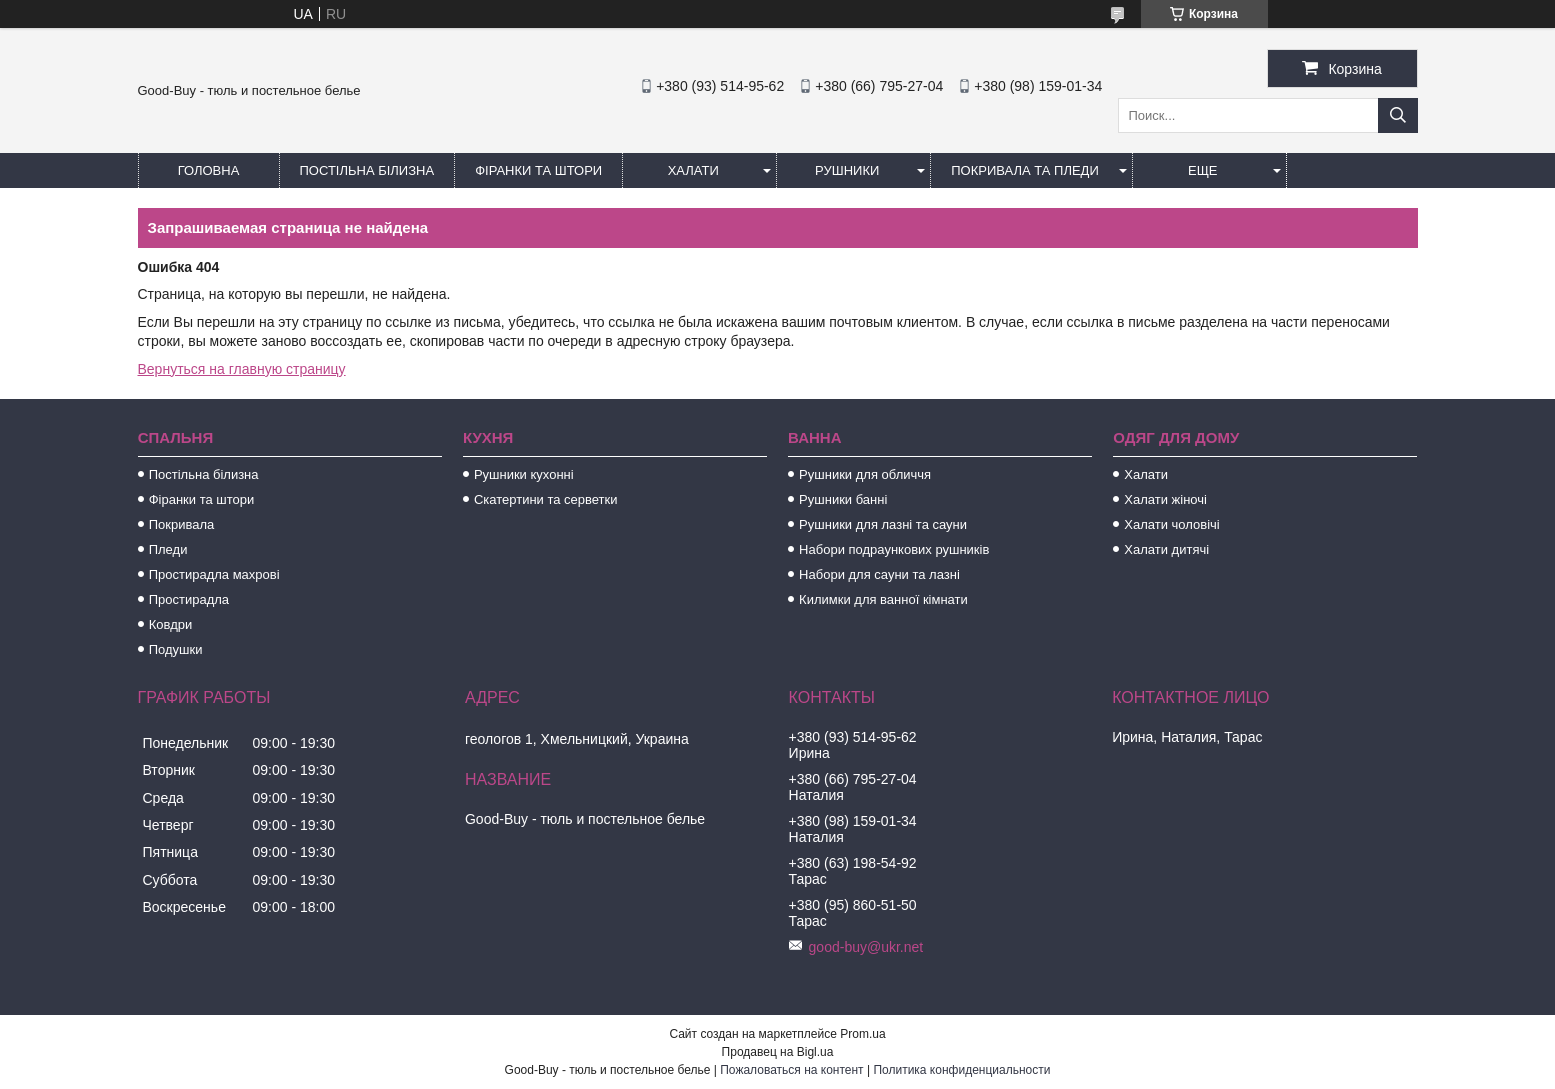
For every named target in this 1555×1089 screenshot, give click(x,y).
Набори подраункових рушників (894, 549)
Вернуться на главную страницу (242, 369)
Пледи (168, 549)
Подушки (176, 649)
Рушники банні (843, 499)
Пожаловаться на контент (791, 1070)
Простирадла (189, 599)
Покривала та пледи (1025, 170)
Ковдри (171, 624)
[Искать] (1398, 115)
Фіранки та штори (538, 170)
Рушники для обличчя (865, 474)
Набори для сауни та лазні (879, 574)
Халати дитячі (1166, 549)
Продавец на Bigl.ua (778, 1052)
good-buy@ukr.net (866, 947)
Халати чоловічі (1171, 524)
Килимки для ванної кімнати (883, 599)
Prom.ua (862, 1034)
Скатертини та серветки (546, 499)
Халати (693, 170)
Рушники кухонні (524, 474)
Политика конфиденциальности (961, 1070)
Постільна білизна (367, 170)
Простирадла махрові (214, 574)
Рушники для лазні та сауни (883, 524)
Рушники (847, 170)
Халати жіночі (1165, 499)
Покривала (182, 524)
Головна (209, 170)
